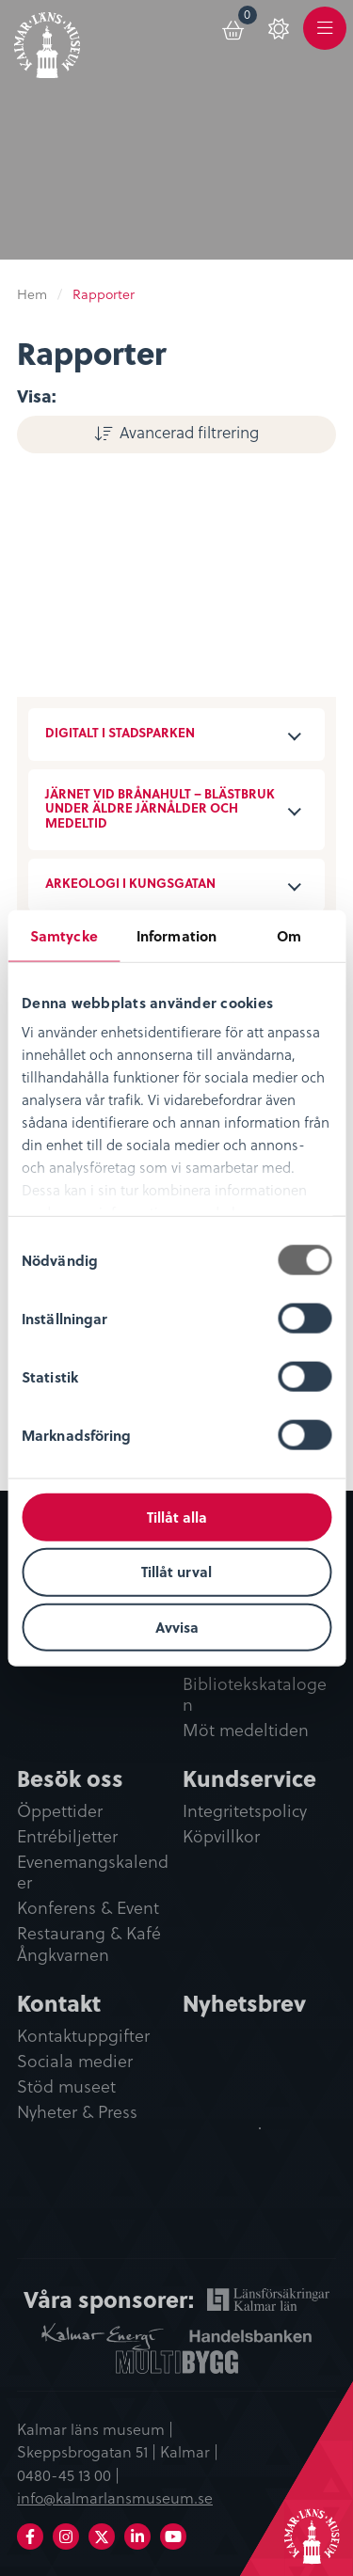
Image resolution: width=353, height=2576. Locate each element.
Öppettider (60, 1811)
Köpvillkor (221, 1836)
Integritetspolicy (245, 1811)
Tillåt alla (177, 1516)
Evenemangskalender (92, 1873)
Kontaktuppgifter (83, 2036)
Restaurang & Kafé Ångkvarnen (89, 1944)
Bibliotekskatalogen (255, 1695)
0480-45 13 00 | (68, 2474)
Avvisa (177, 1627)
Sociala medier (75, 2061)
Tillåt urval (176, 1571)
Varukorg (248, 17)
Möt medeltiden (246, 1730)
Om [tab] (289, 935)
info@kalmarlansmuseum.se (115, 2497)
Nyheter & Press (77, 2112)
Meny (324, 38)
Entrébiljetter (67, 1836)
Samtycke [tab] (64, 935)
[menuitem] (234, 27)
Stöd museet (66, 2087)
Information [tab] (176, 935)
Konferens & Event (88, 1908)
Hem (32, 294)
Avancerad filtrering (189, 431)
